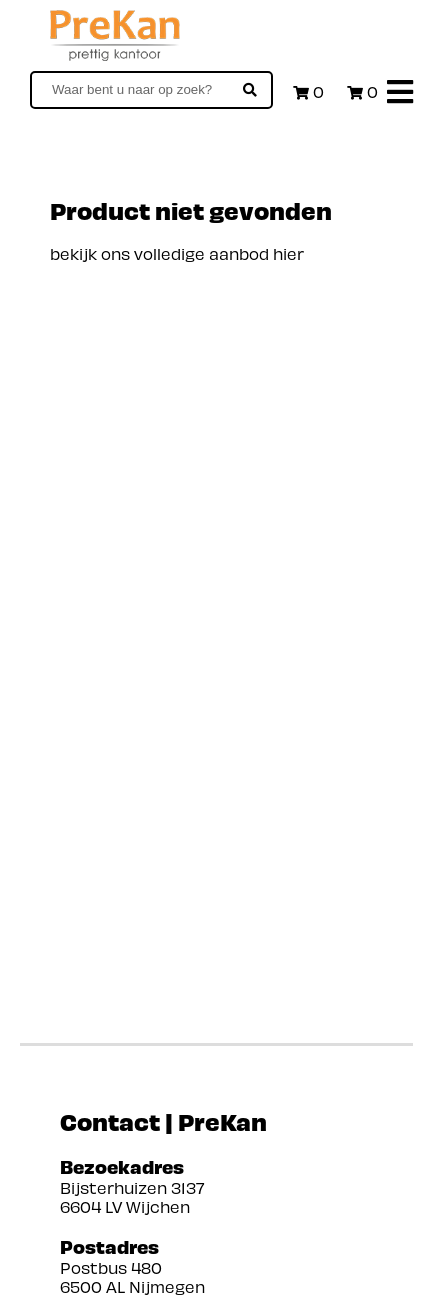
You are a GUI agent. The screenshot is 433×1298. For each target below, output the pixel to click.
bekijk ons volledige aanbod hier (177, 253)
